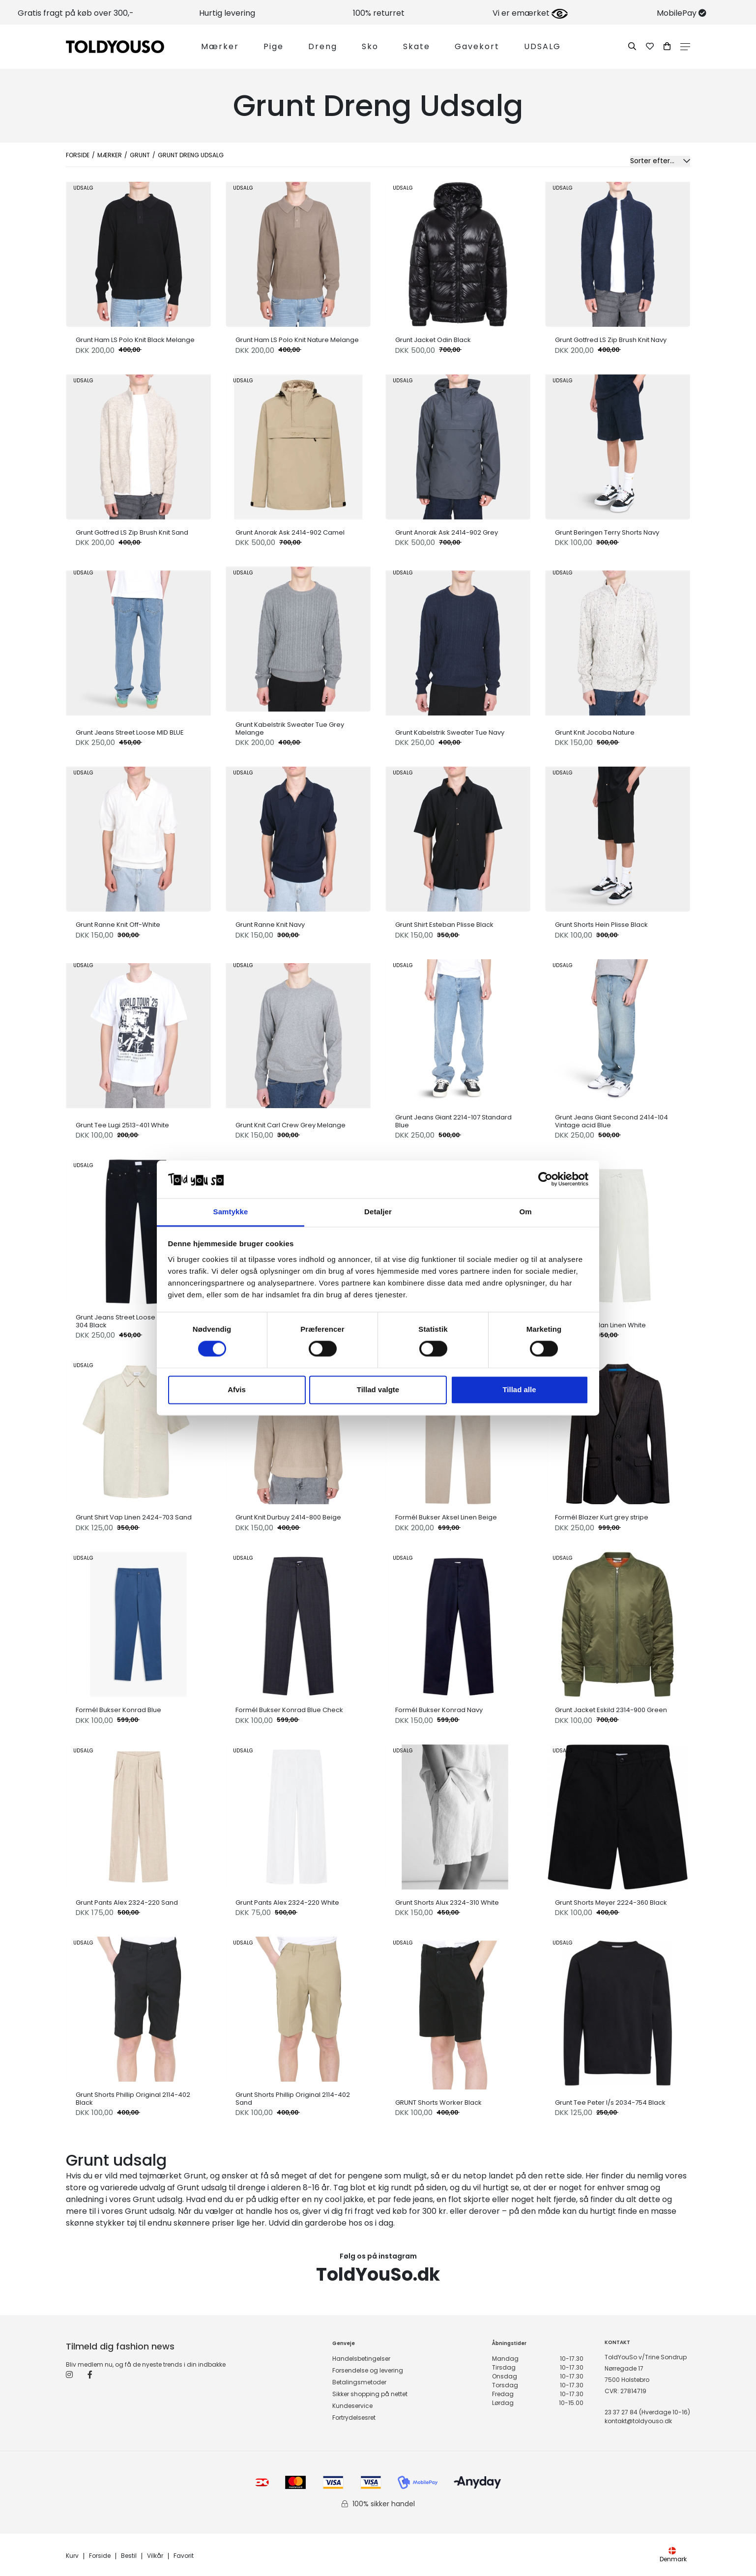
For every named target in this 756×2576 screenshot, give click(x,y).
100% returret (379, 13)
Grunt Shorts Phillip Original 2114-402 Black (133, 2098)
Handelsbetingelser (361, 2358)
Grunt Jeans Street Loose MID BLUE (130, 733)
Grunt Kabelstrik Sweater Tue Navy (449, 733)
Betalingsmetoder (359, 2382)
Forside (77, 155)
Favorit (184, 2556)
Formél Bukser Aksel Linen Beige (446, 1517)
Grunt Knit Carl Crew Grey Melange (290, 1125)
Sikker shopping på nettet (369, 2394)
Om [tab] (525, 1211)
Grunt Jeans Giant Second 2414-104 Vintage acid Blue (611, 1121)
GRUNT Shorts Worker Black (438, 2103)
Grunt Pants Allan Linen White (600, 1325)
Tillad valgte (378, 1389)
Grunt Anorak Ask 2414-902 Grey (446, 533)
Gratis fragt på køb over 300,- (76, 13)
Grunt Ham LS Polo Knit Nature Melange (297, 340)
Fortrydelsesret (354, 2417)
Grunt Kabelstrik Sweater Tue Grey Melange (289, 728)
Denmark (673, 2555)
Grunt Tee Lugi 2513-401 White (122, 1125)
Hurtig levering (227, 13)
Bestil (129, 2556)
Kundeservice (352, 2406)
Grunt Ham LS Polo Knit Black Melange (135, 340)
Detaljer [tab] (378, 1211)
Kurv (72, 2556)
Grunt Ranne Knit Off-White (118, 925)
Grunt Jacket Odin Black (433, 340)
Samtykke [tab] (230, 1211)
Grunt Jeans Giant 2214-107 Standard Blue (453, 1121)
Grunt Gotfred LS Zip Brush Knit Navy (611, 340)
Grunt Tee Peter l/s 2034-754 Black (610, 2103)
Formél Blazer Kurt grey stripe (601, 1517)
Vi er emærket (530, 13)
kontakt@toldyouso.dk (638, 2421)
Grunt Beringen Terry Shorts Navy (607, 533)
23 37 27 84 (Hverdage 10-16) (647, 2412)
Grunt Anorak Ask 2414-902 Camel (290, 533)
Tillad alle (519, 1389)
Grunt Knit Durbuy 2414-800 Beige (288, 1517)
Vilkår (155, 2556)
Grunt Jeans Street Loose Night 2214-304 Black (134, 1321)
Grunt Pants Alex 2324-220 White (287, 1903)
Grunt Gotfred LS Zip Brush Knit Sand (132, 533)
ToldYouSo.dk (378, 2274)
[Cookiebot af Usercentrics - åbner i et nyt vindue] (545, 1179)
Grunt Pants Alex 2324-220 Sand (127, 1903)
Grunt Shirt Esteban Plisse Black (444, 925)
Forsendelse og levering (367, 2370)
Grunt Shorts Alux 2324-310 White (447, 1903)
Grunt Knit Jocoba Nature (595, 733)
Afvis (237, 1389)
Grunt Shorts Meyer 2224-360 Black (611, 1903)
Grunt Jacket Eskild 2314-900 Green (611, 1710)
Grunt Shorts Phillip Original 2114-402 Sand (292, 2098)
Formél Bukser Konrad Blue (118, 1710)
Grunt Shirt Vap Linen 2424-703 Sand (134, 1517)
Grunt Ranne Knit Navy (270, 925)
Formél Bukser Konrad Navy (439, 1710)
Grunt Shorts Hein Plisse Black (601, 925)
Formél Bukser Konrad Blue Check (289, 1710)
